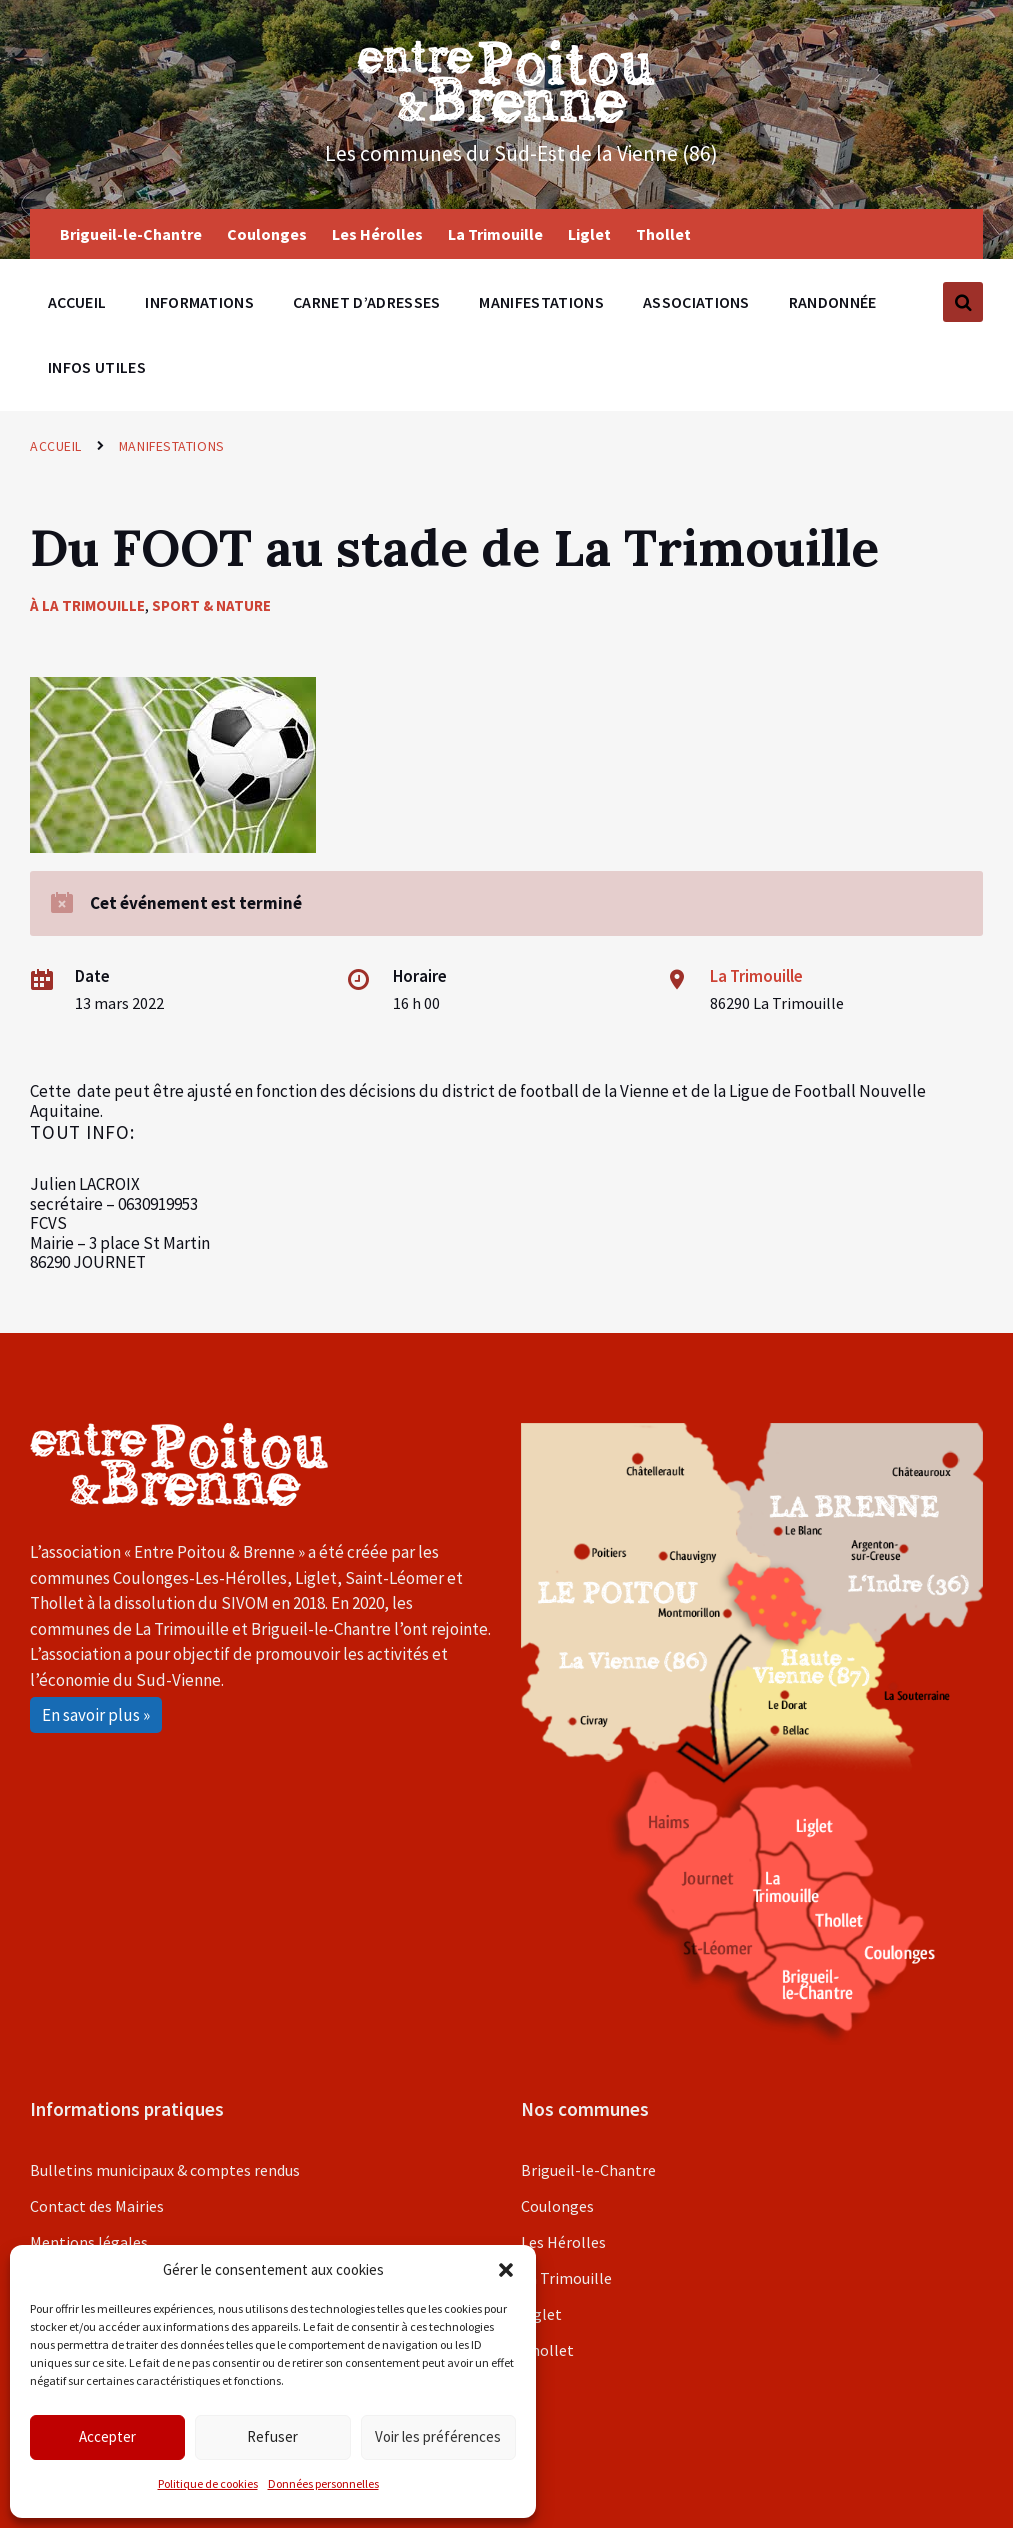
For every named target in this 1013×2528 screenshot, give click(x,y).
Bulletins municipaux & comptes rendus (165, 2170)
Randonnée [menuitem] (833, 302)
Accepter (107, 2436)
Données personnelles (323, 2483)
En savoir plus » (96, 1715)
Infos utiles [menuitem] (97, 367)
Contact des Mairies (97, 2206)
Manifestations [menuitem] (541, 302)
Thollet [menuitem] (663, 234)
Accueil (56, 446)
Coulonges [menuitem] (267, 234)
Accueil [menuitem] (77, 302)
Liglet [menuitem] (589, 234)
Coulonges (557, 2206)
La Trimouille (756, 976)
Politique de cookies (208, 2483)
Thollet (547, 2350)
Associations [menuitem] (696, 302)
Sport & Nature (211, 605)
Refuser (272, 2436)
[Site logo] (507, 117)
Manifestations (172, 446)
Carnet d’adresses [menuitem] (366, 302)
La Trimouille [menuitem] (495, 234)
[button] (506, 2270)
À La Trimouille (87, 605)
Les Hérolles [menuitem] (377, 234)
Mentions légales (89, 2242)
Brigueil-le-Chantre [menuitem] (131, 234)
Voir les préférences (438, 2436)
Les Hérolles (563, 2242)
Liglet (541, 2314)
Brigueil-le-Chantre (588, 2170)
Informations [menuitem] (199, 302)
